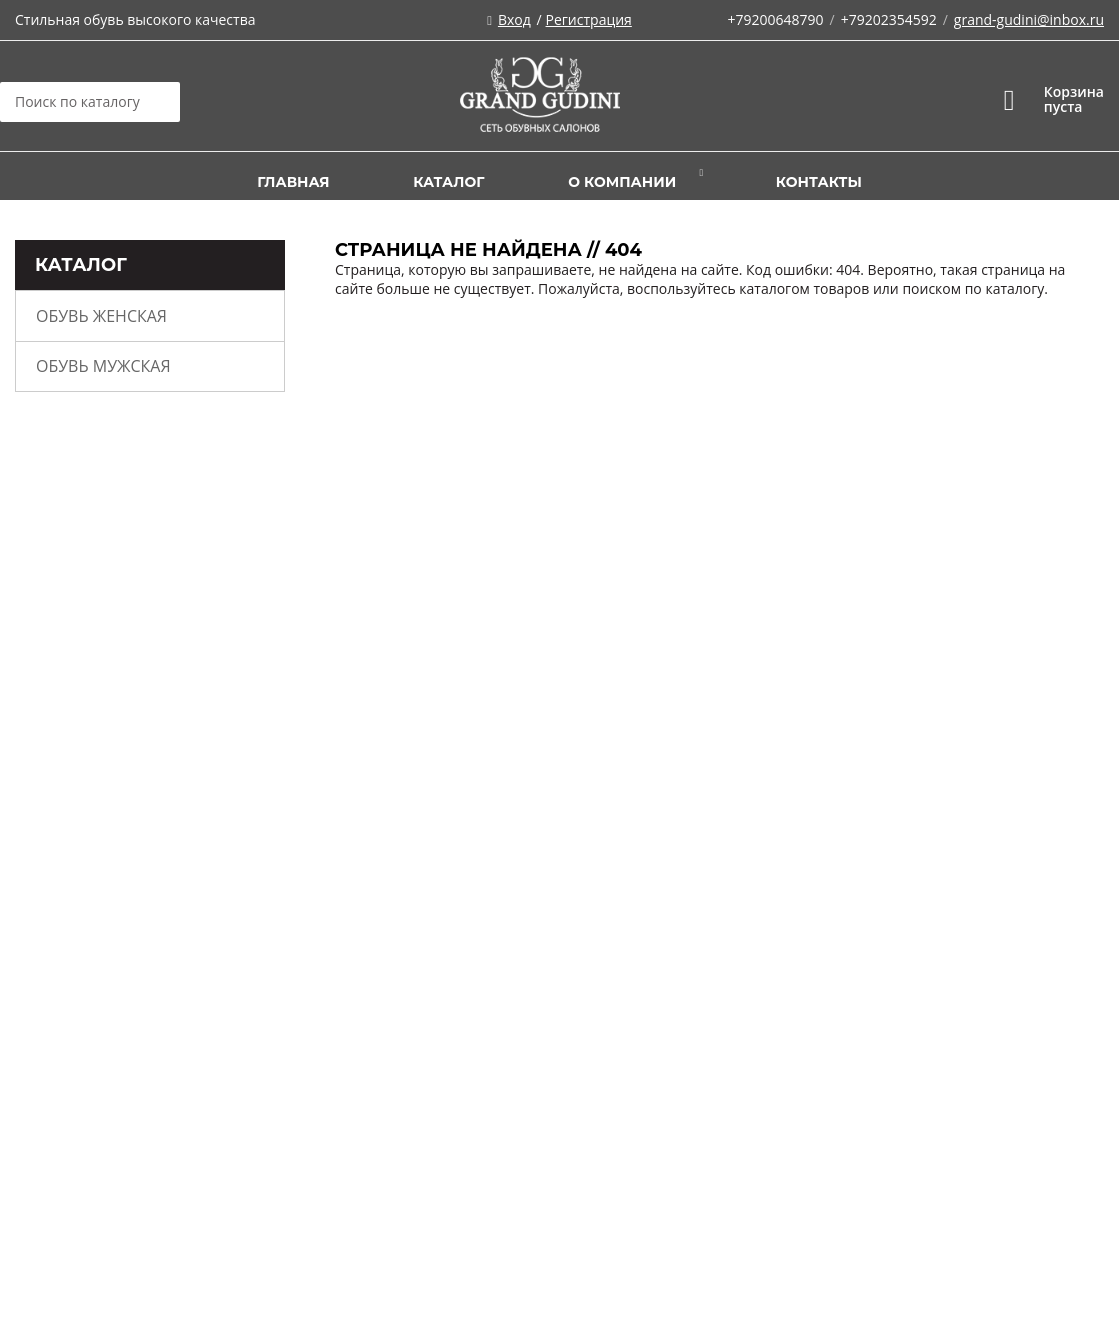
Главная (293, 182)
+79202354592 (889, 19)
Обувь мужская (103, 366)
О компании (622, 182)
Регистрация (589, 19)
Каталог (448, 182)
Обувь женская (101, 316)
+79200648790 (775, 19)
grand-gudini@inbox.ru (1029, 19)
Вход (514, 19)
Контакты (819, 182)
